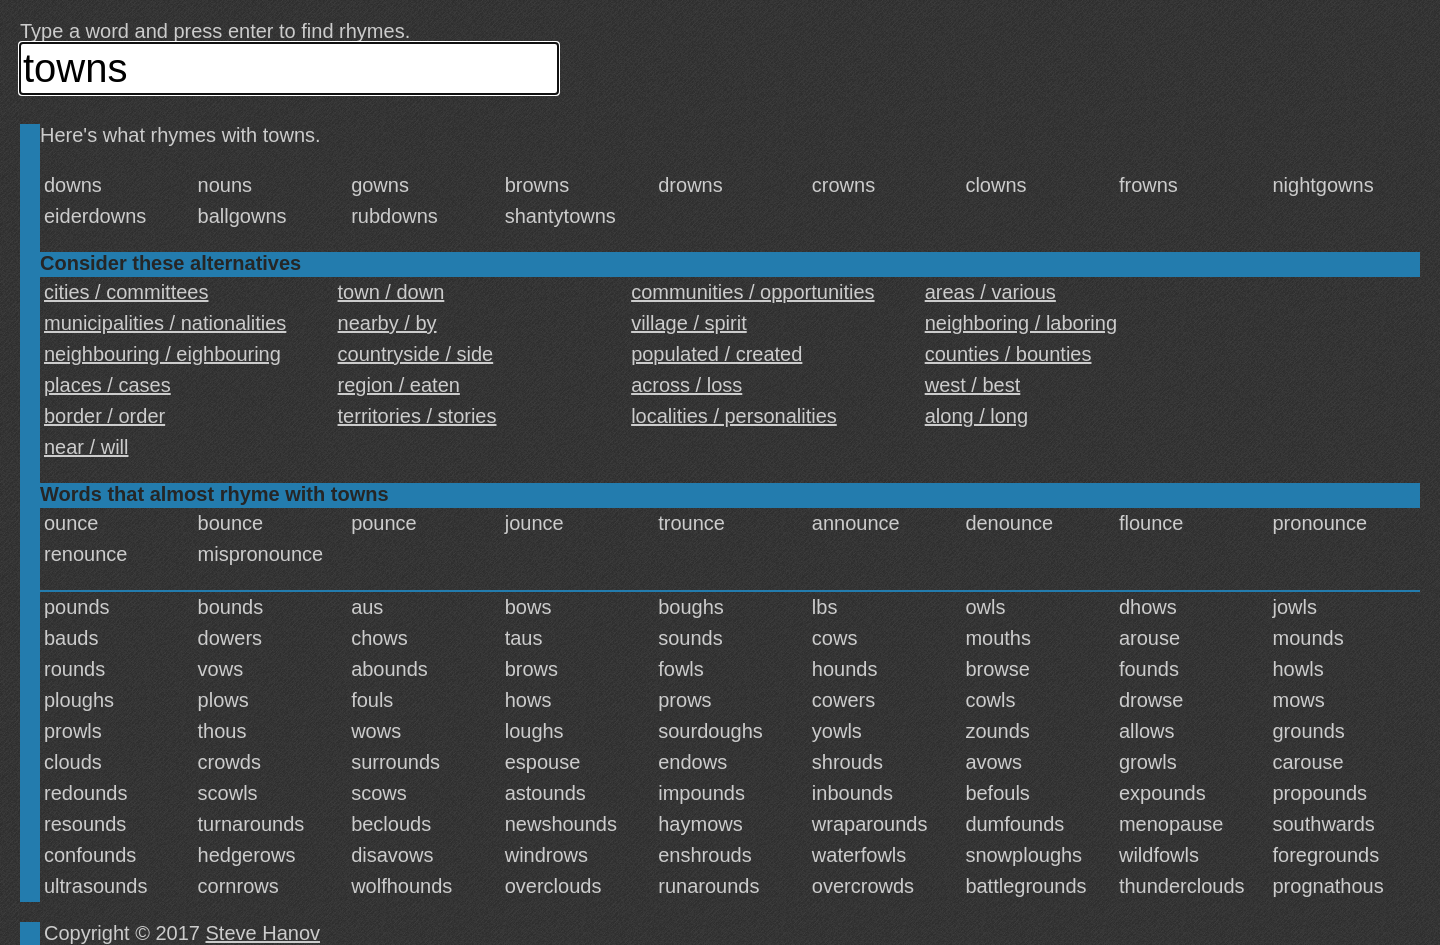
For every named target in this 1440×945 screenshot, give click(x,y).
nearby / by (387, 323)
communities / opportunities (752, 292)
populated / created (716, 354)
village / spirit (689, 323)
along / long (976, 416)
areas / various (990, 292)
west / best (973, 385)
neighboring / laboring (1021, 323)
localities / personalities (734, 416)
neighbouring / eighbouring (162, 354)
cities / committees (126, 292)
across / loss (686, 385)
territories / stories (417, 416)
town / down (391, 292)
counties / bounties (1008, 354)
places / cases (107, 385)
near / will (86, 447)
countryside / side (416, 354)
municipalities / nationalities (165, 323)
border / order (104, 416)
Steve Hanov (263, 933)
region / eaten (399, 385)
